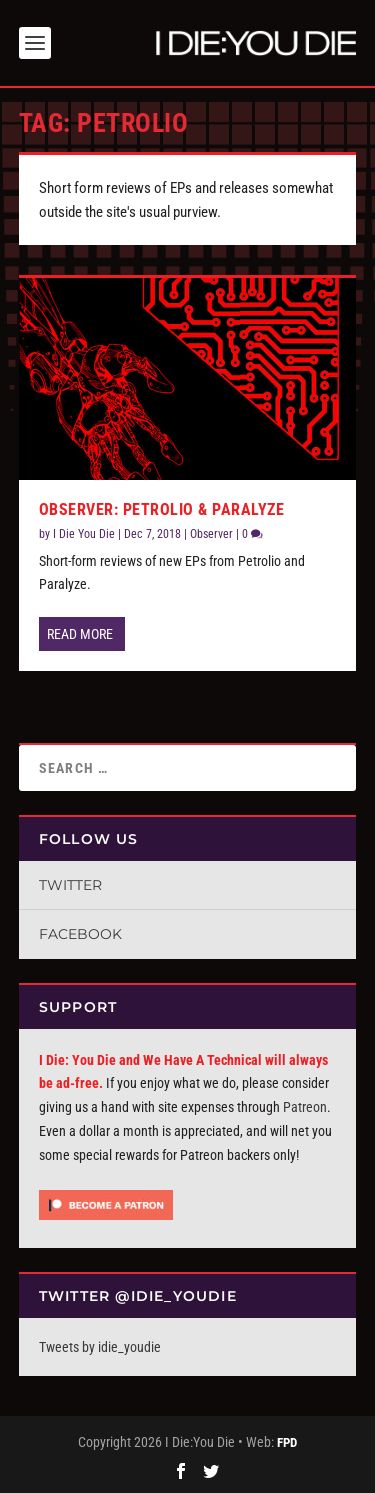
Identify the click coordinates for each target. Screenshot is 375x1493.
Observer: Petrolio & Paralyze (162, 509)
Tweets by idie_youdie (100, 1347)
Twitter (70, 885)
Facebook (80, 934)
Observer (211, 534)
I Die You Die (84, 534)
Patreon (305, 1107)
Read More (80, 634)
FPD (287, 1442)
